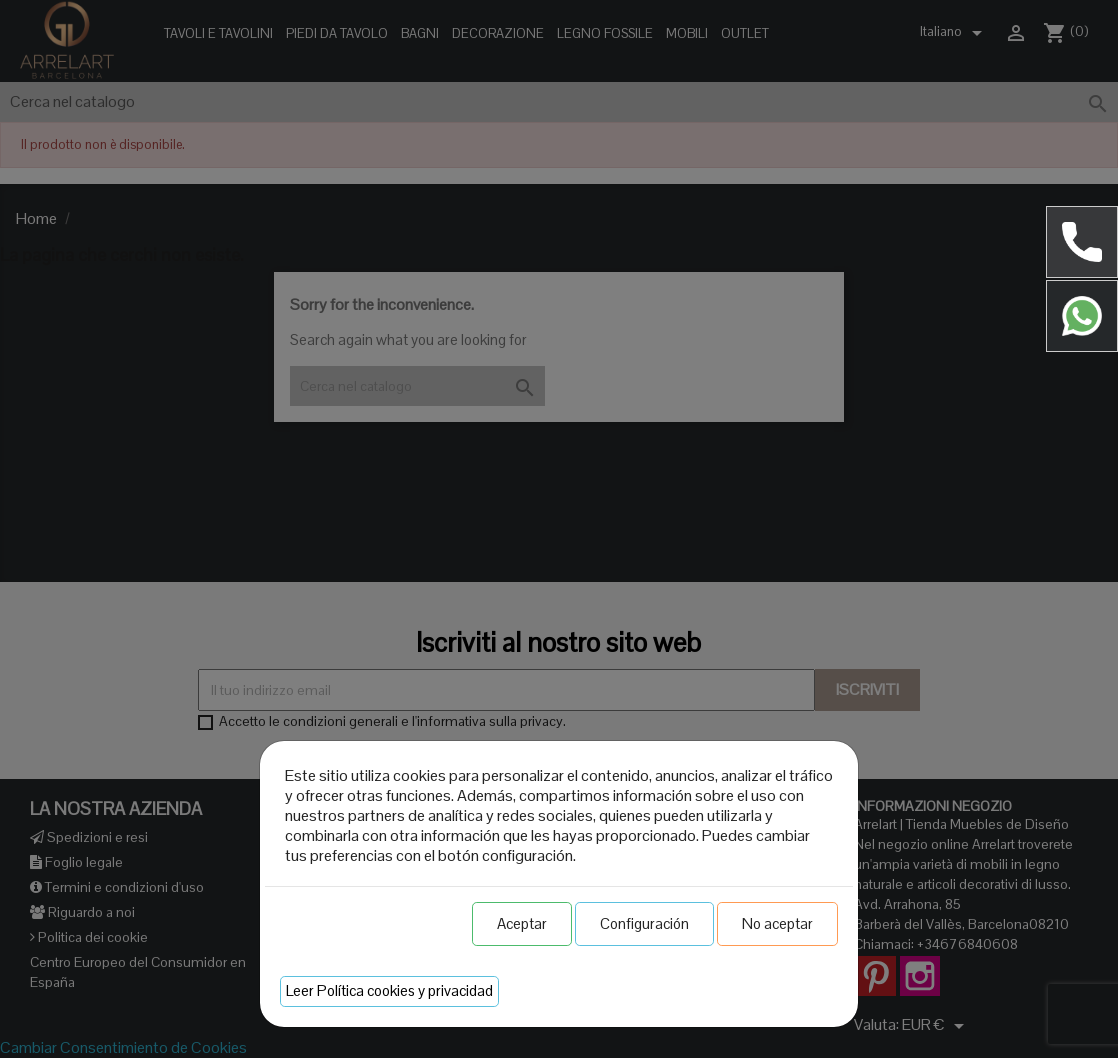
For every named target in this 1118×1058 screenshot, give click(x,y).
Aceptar (522, 923)
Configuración (644, 923)
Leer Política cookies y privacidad (389, 990)
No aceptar (777, 923)
